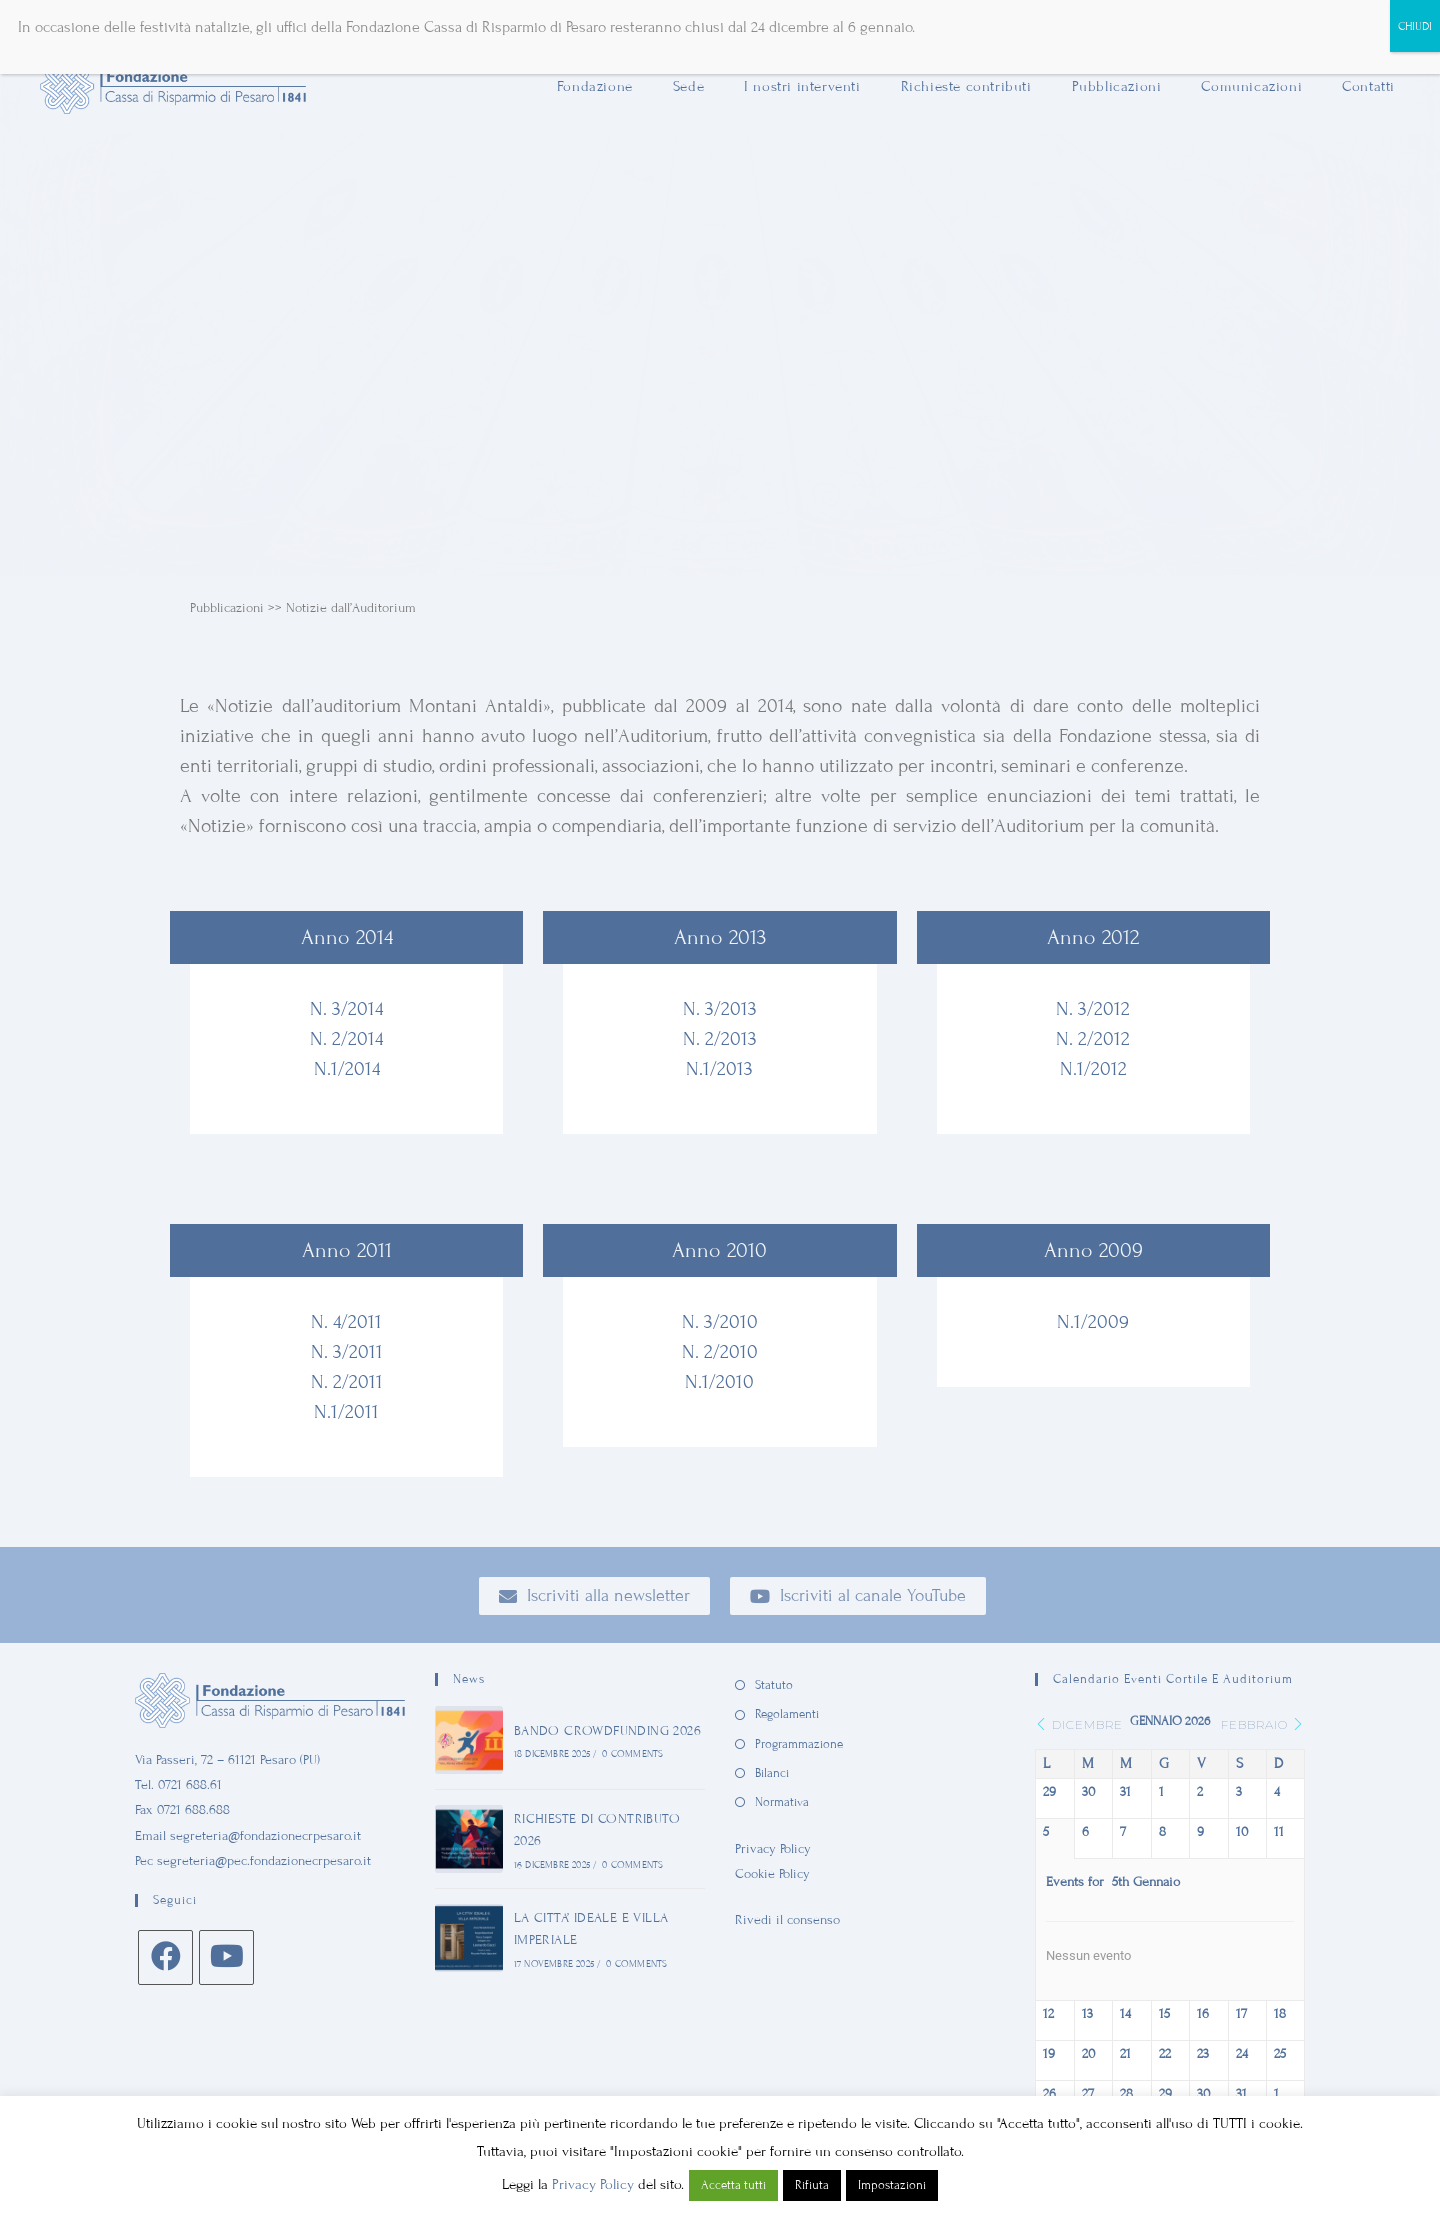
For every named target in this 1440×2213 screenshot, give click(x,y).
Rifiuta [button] (812, 2185)
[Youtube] (226, 1957)
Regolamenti (787, 1714)
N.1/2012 (1093, 1068)
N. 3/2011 (347, 1351)
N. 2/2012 (1093, 1038)
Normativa (782, 1802)
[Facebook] (165, 1957)
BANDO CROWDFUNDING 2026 (607, 1731)
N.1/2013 (719, 1068)
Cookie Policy (772, 1874)
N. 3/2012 (1093, 1008)
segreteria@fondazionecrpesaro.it (265, 1836)
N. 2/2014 (346, 1038)
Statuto (774, 1685)
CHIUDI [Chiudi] (1415, 26)
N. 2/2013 (720, 1038)
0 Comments (632, 1754)
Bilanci (772, 1773)
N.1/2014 (347, 1068)
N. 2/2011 (347, 1381)
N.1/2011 (346, 1411)
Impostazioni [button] (892, 2185)
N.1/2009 (1093, 1321)
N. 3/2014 (346, 1008)
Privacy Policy (773, 1849)
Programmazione (799, 1744)
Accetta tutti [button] (733, 2185)
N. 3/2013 (720, 1008)
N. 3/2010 (720, 1321)
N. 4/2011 (346, 1321)
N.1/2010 (719, 1381)
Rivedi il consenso (787, 1920)
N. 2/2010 (720, 1351)
